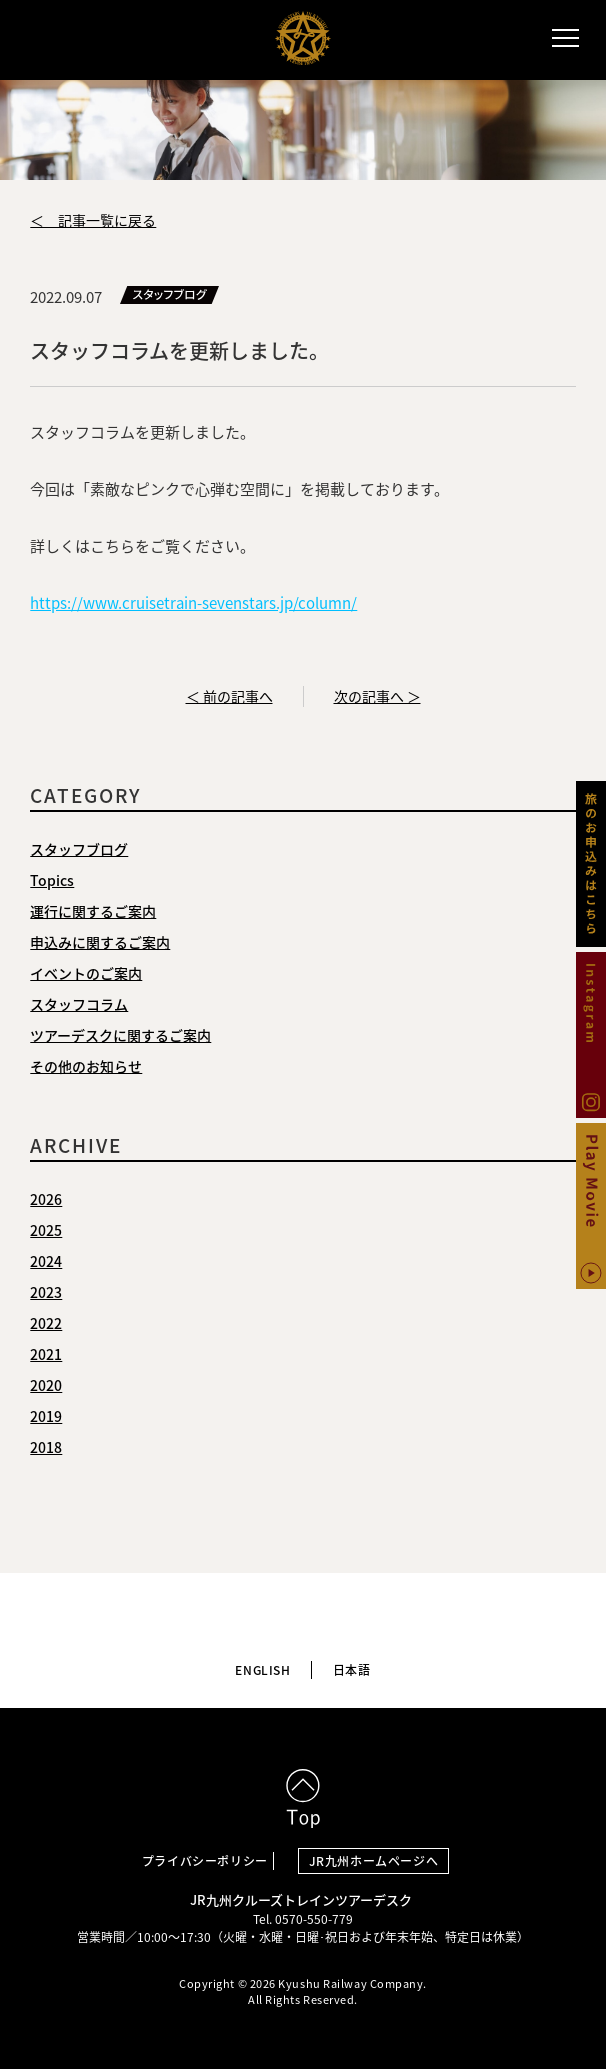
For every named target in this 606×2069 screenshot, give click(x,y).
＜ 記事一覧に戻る (93, 220)
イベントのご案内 (86, 973)
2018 (46, 1447)
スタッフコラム (79, 1004)
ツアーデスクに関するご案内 (120, 1035)
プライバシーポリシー (205, 1861)
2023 (46, 1292)
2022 (46, 1323)
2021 (46, 1354)
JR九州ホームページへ (374, 1861)
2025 (46, 1230)
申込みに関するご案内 (100, 942)
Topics (52, 880)
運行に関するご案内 (93, 911)
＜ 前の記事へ (229, 696)
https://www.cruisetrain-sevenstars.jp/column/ (193, 603)
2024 (46, 1261)
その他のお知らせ (86, 1066)
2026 (46, 1199)
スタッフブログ (79, 849)
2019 (46, 1416)
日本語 (352, 1670)
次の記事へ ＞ (377, 696)
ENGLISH (262, 1670)
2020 (46, 1385)
